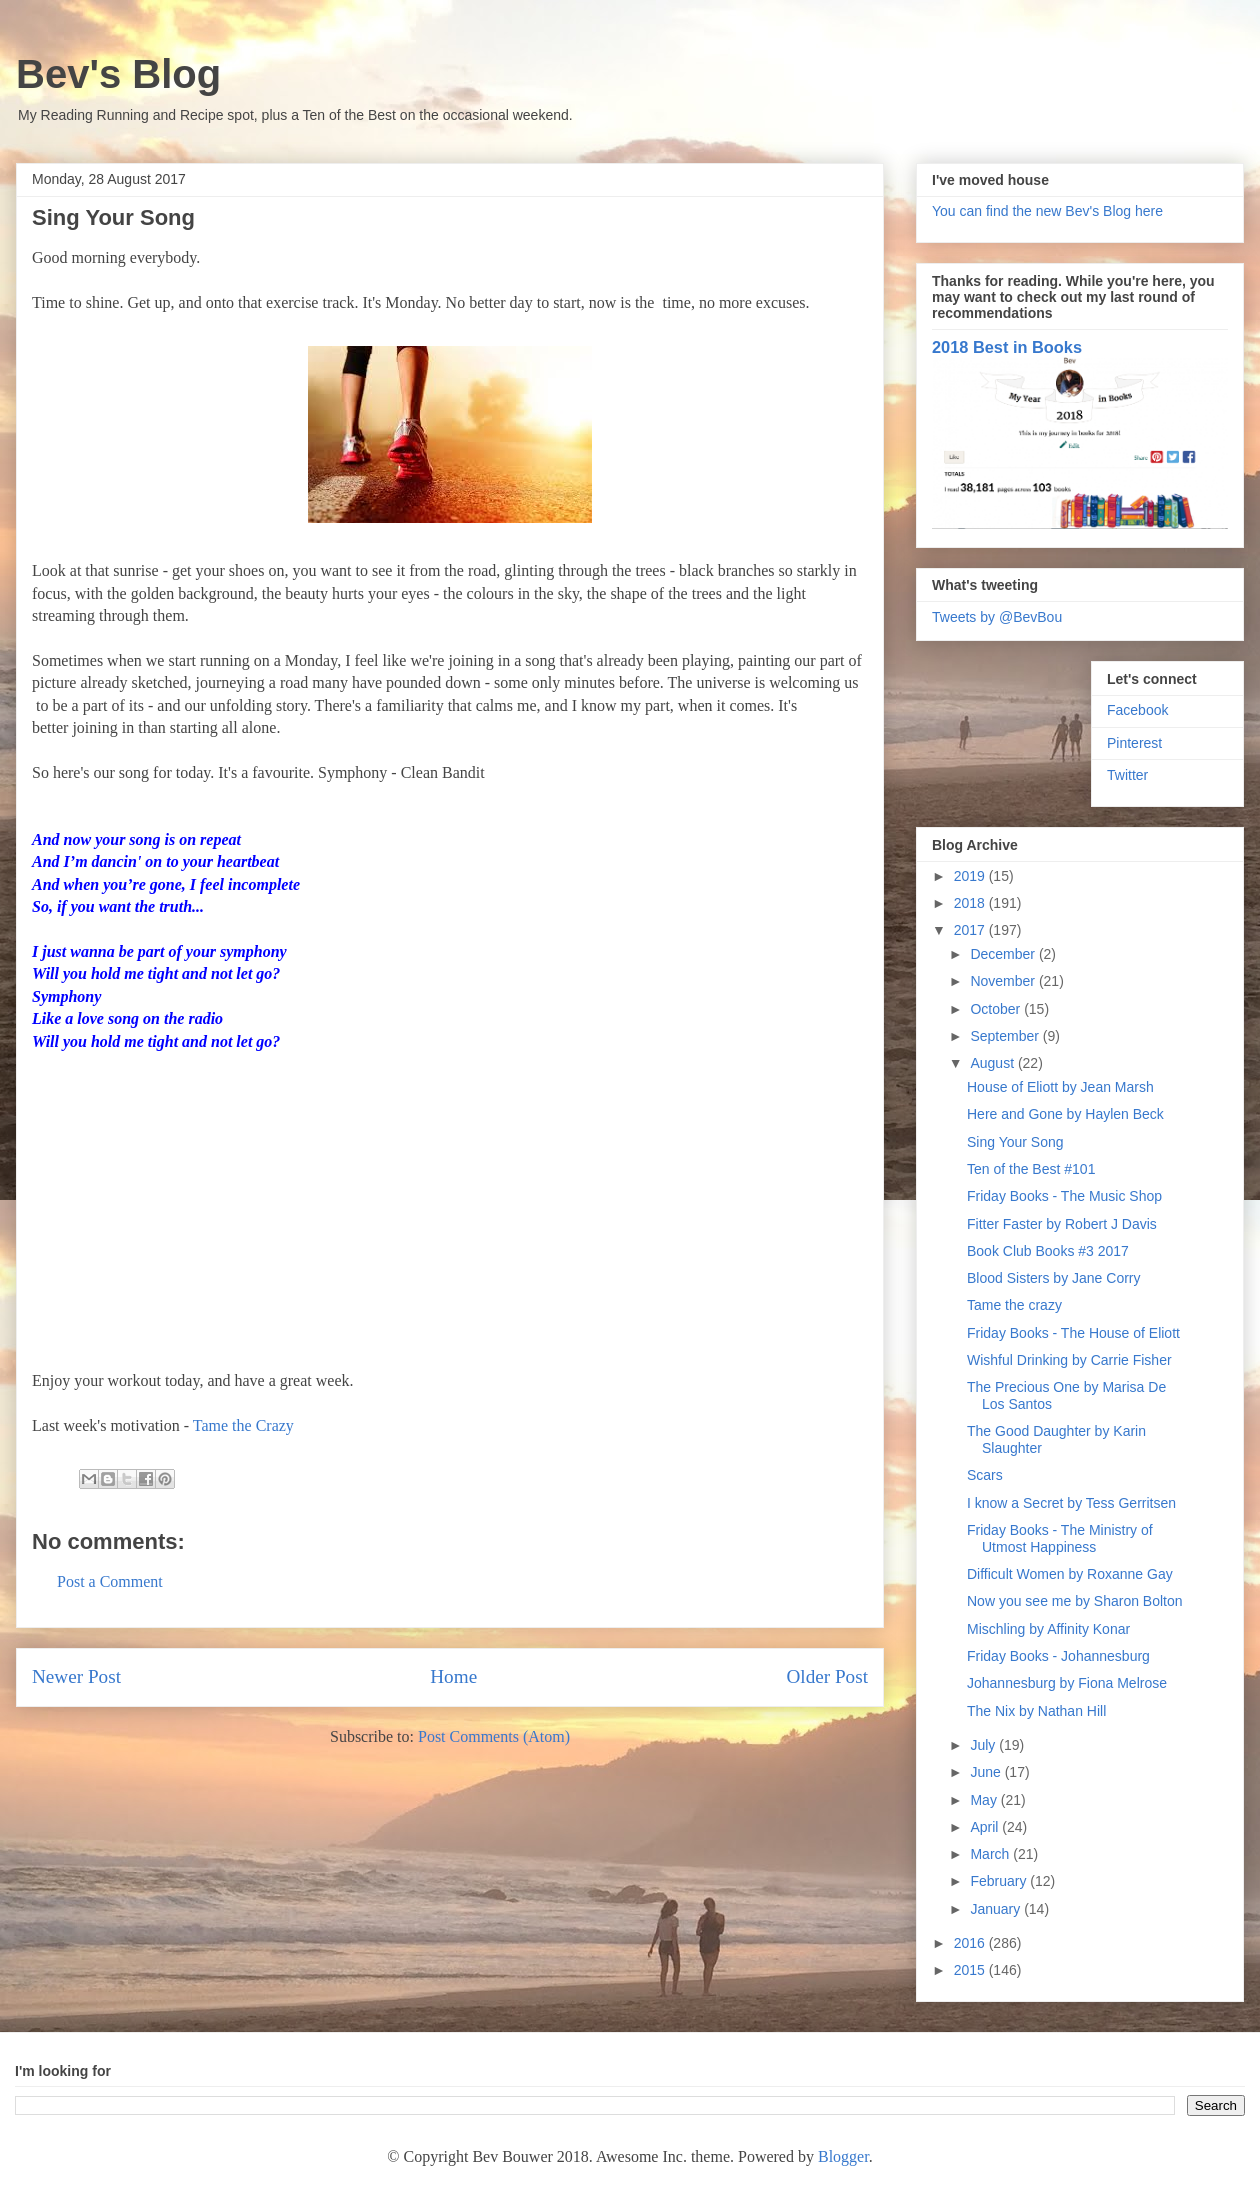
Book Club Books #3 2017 (1048, 1251)
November (1004, 981)
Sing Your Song (1015, 1142)
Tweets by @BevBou (997, 617)
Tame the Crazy (243, 1425)
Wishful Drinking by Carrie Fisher (1069, 1360)
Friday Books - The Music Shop (1064, 1196)
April (986, 1827)
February (1000, 1881)
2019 (971, 876)
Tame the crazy (1014, 1305)
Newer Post (76, 1676)
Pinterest (1134, 743)
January (997, 1909)
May (985, 1800)
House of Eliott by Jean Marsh (1060, 1087)
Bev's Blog (118, 74)
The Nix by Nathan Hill (1036, 1711)
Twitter (1127, 775)
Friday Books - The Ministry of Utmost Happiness (1060, 1538)
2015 (971, 1970)
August (993, 1063)
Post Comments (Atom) (494, 1736)
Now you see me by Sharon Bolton (1075, 1601)
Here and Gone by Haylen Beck (1065, 1114)
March (991, 1854)
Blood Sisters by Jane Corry (1054, 1278)
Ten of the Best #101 (1031, 1169)
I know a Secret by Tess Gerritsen (1071, 1503)
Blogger (843, 2156)
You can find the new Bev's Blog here (1047, 211)
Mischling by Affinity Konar (1048, 1629)
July (984, 1745)
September (1006, 1036)
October (997, 1009)
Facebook (1137, 710)
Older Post (827, 1676)
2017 (971, 930)
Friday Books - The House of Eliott (1073, 1333)
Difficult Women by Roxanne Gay (1070, 1574)
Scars (985, 1475)
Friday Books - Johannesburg (1058, 1656)
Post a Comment (110, 1581)
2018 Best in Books (1007, 347)
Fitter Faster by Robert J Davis (1062, 1224)
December (1004, 954)
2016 (971, 1943)
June (987, 1772)
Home (453, 1676)
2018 (971, 903)
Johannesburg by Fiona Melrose (1067, 1683)
